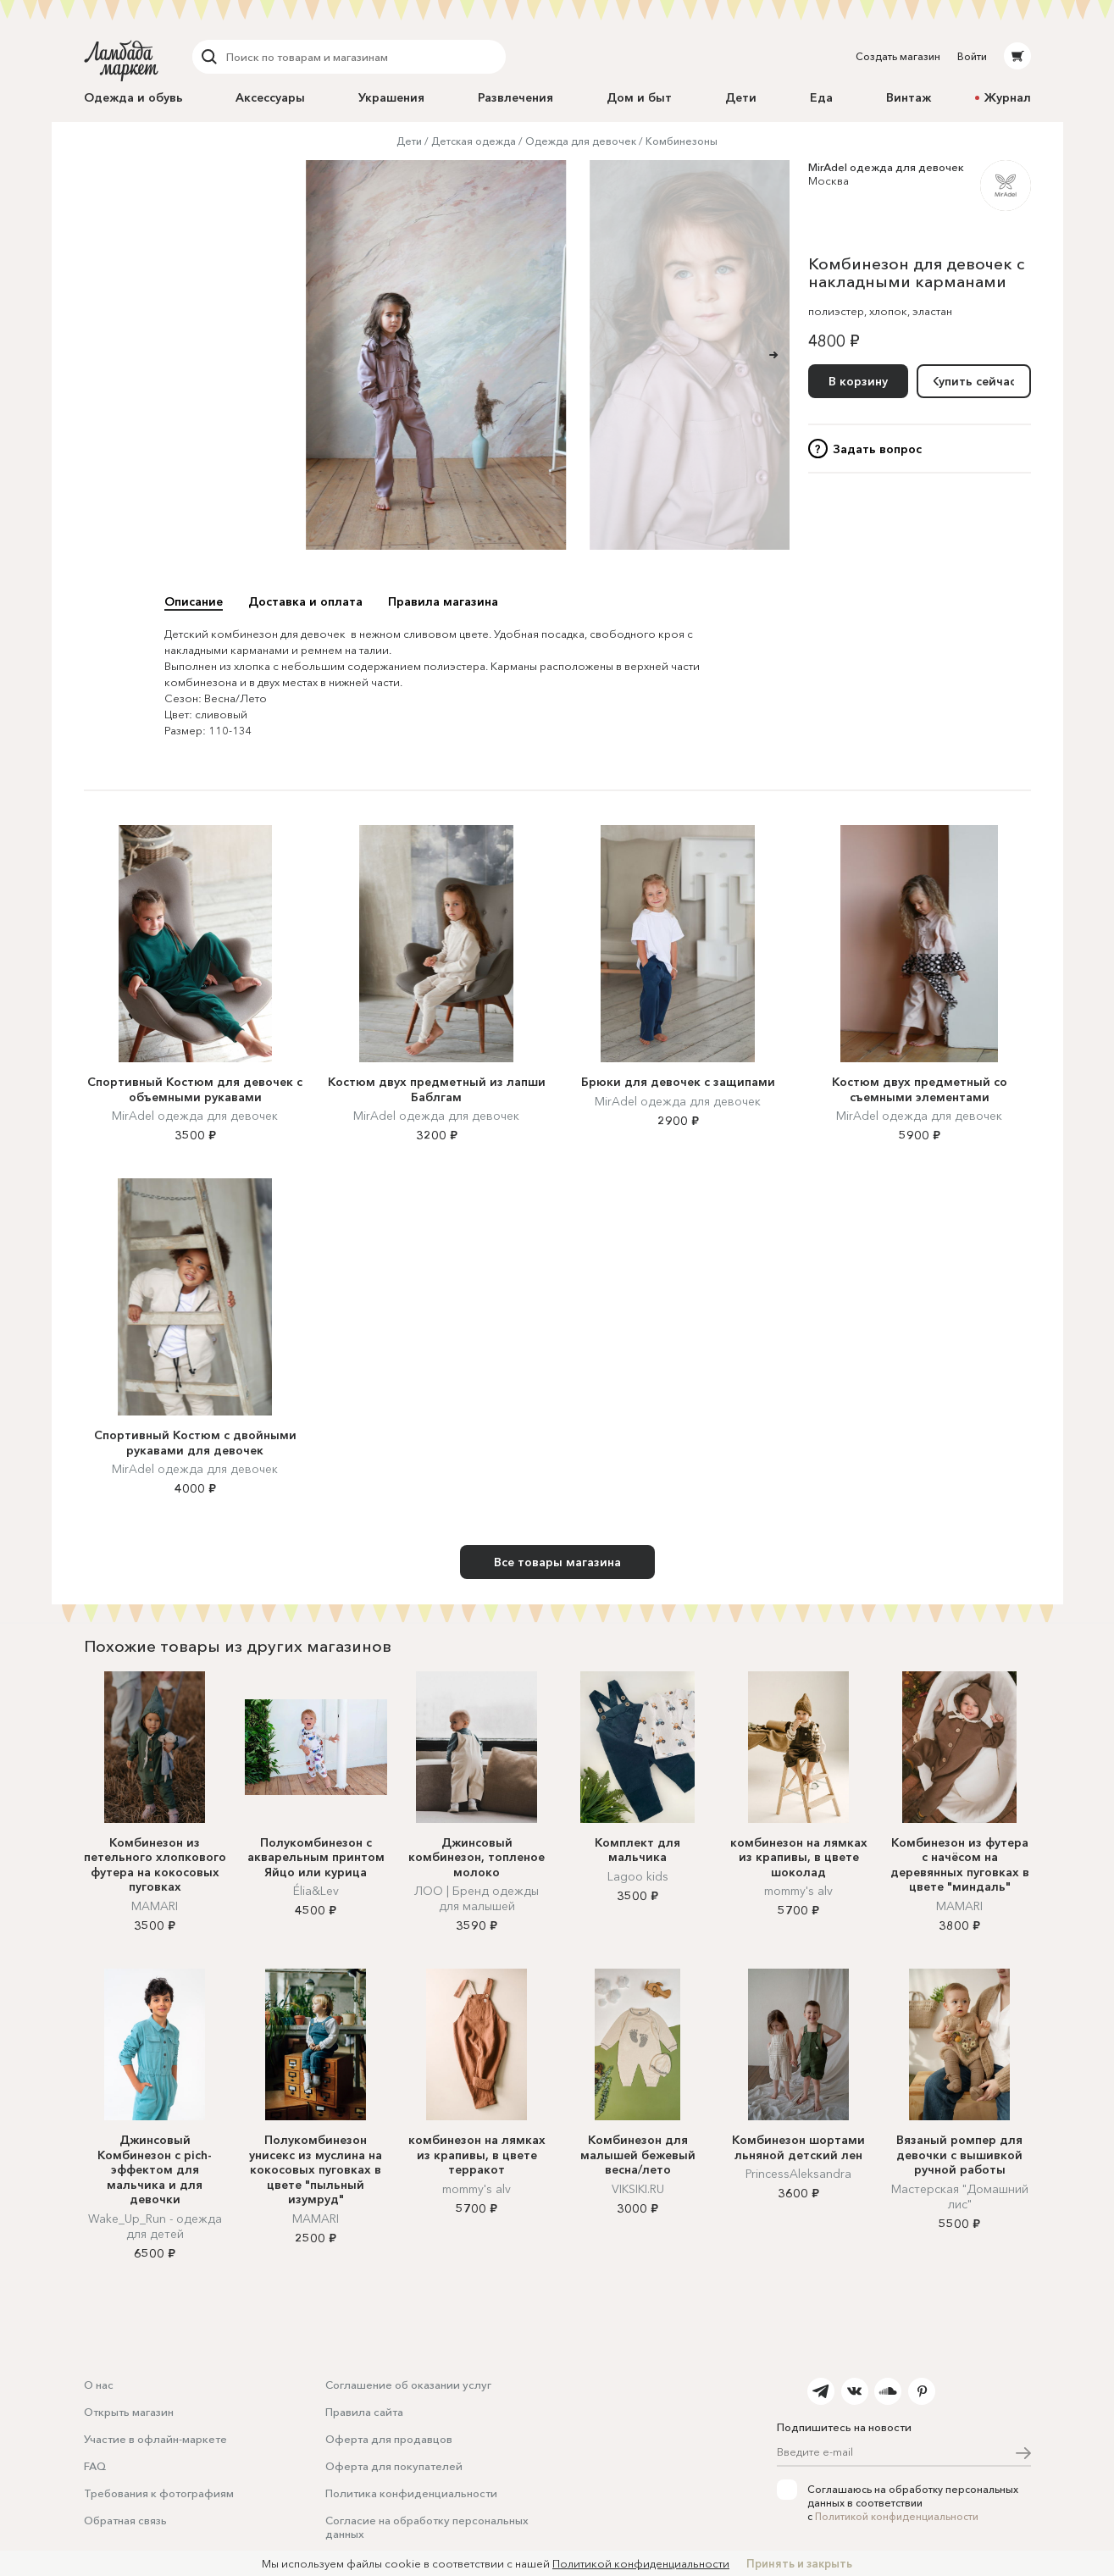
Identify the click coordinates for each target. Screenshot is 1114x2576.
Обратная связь (125, 2520)
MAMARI (154, 1906)
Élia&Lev (316, 1890)
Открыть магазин (129, 2411)
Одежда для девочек (580, 141)
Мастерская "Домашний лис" (959, 2196)
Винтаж (908, 97)
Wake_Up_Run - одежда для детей (155, 2226)
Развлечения (515, 97)
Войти (972, 56)
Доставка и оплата (305, 601)
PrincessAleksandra (798, 2173)
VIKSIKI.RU (638, 2189)
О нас (99, 2384)
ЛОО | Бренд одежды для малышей (476, 1898)
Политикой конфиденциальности (896, 2516)
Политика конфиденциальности (411, 2493)
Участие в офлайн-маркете (155, 2439)
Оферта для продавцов (388, 2439)
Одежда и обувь (133, 97)
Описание (193, 601)
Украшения (391, 97)
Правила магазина (443, 601)
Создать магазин (898, 56)
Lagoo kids (637, 1876)
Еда (821, 97)
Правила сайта (364, 2411)
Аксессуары (270, 97)
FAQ (95, 2466)
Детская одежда (473, 141)
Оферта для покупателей (394, 2466)
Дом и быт (639, 97)
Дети (741, 97)
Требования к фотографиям (159, 2493)
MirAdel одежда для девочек (886, 167)
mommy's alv (798, 1890)
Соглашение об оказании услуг (408, 2384)
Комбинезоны (682, 141)
